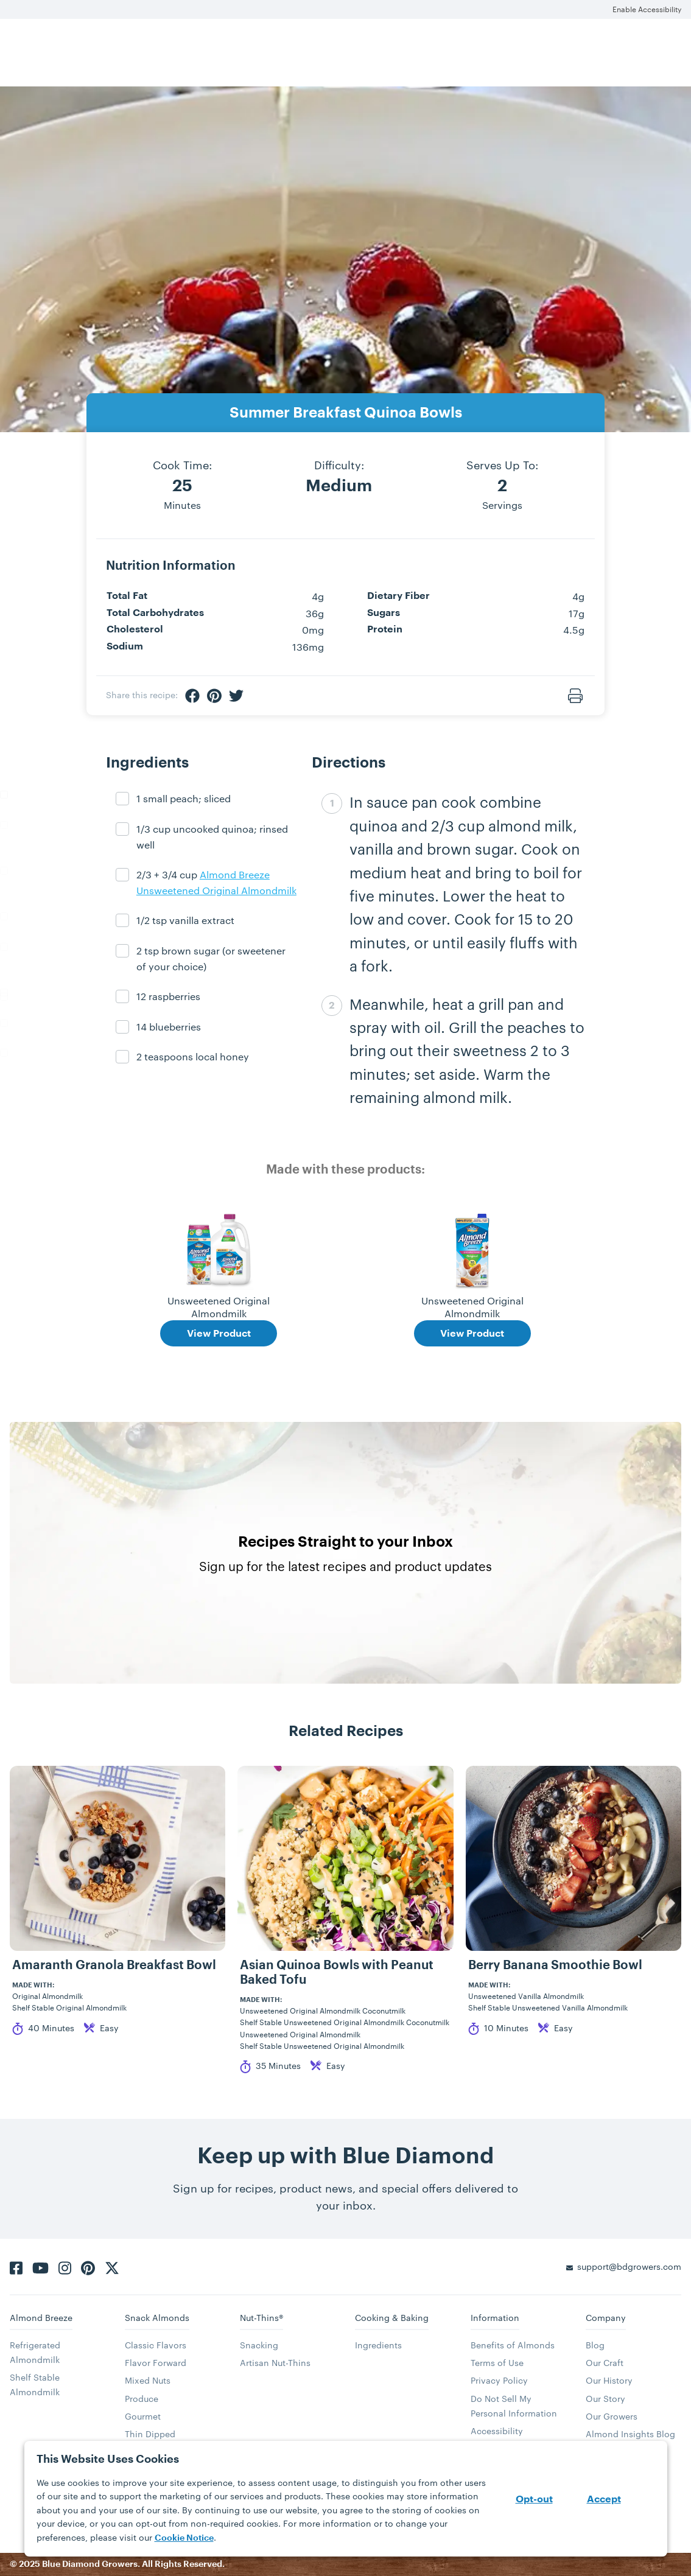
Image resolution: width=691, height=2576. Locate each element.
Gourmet (143, 2416)
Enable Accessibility (646, 9)
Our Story (605, 2398)
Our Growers (611, 2416)
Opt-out (534, 2499)
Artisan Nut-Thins (275, 2362)
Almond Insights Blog (630, 2434)
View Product (219, 1334)
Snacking (259, 2345)
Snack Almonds (157, 2317)
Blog (595, 2345)
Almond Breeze (41, 2317)
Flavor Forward (155, 2362)
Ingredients (378, 2345)
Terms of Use (497, 2362)
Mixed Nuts (147, 2380)
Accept (604, 2499)
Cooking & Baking (392, 2317)
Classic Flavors (155, 2345)
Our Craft (604, 2362)
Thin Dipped (150, 2434)
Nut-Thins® (261, 2317)
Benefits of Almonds (513, 2345)
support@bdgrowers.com (629, 2266)
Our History (609, 2380)
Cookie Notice (184, 2537)
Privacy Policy (499, 2380)
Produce (141, 2398)
